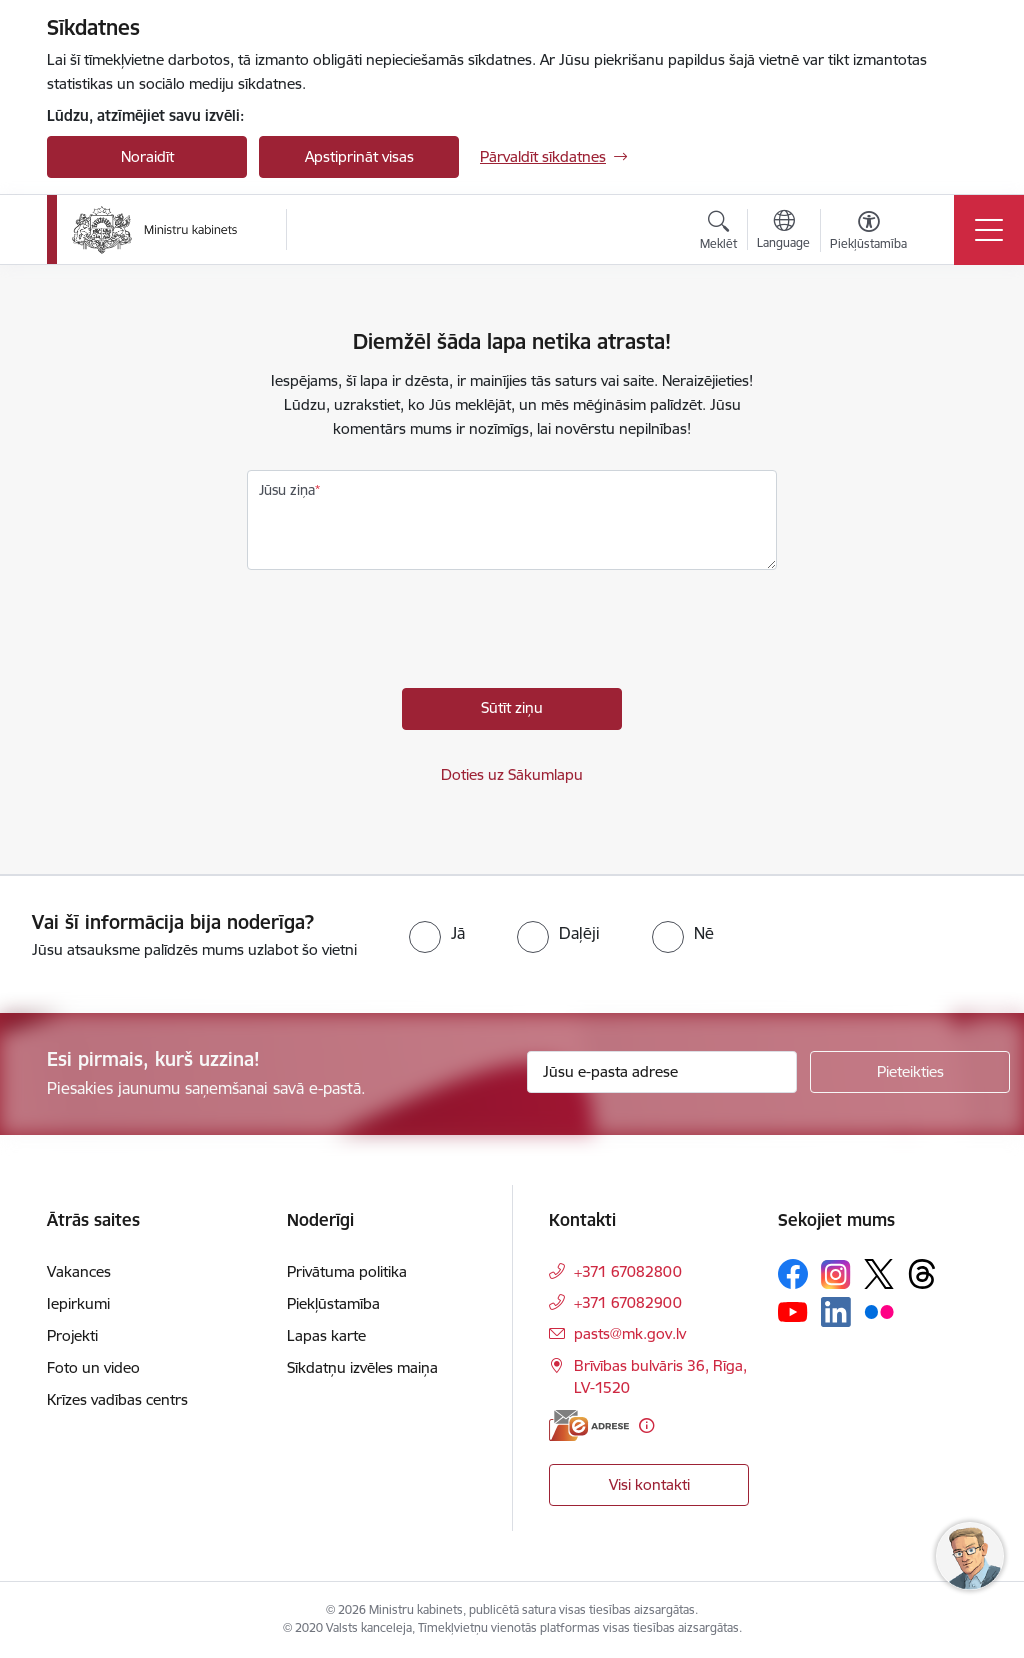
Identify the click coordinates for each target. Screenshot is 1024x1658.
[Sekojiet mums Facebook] (793, 1274)
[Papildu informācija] (646, 1425)
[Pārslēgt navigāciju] (989, 230)
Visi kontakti (649, 1484)
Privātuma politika (347, 1271)
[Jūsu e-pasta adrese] (662, 1072)
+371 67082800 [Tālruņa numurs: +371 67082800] (628, 1271)
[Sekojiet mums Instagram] (836, 1274)
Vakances (79, 1271)
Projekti (72, 1335)
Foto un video (93, 1367)
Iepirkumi (78, 1303)
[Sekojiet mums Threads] (922, 1274)
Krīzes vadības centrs (117, 1399)
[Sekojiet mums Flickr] (879, 1311)
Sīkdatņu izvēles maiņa (362, 1367)
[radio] (437, 933)
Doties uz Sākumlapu (512, 774)
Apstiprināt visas (359, 156)
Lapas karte (326, 1335)
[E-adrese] (589, 1425)
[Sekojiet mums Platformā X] (879, 1274)
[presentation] (399, 634)
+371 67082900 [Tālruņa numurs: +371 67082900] (628, 1302)
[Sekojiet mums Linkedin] (836, 1312)
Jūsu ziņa (287, 490)
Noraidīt (147, 156)
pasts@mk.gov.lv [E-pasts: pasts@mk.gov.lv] (630, 1333)
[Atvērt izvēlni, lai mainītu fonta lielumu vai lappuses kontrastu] (868, 233)
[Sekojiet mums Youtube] (793, 1311)
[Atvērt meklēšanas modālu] (718, 233)
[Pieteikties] (910, 1072)
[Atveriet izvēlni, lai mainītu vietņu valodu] (783, 232)
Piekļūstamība (333, 1303)
